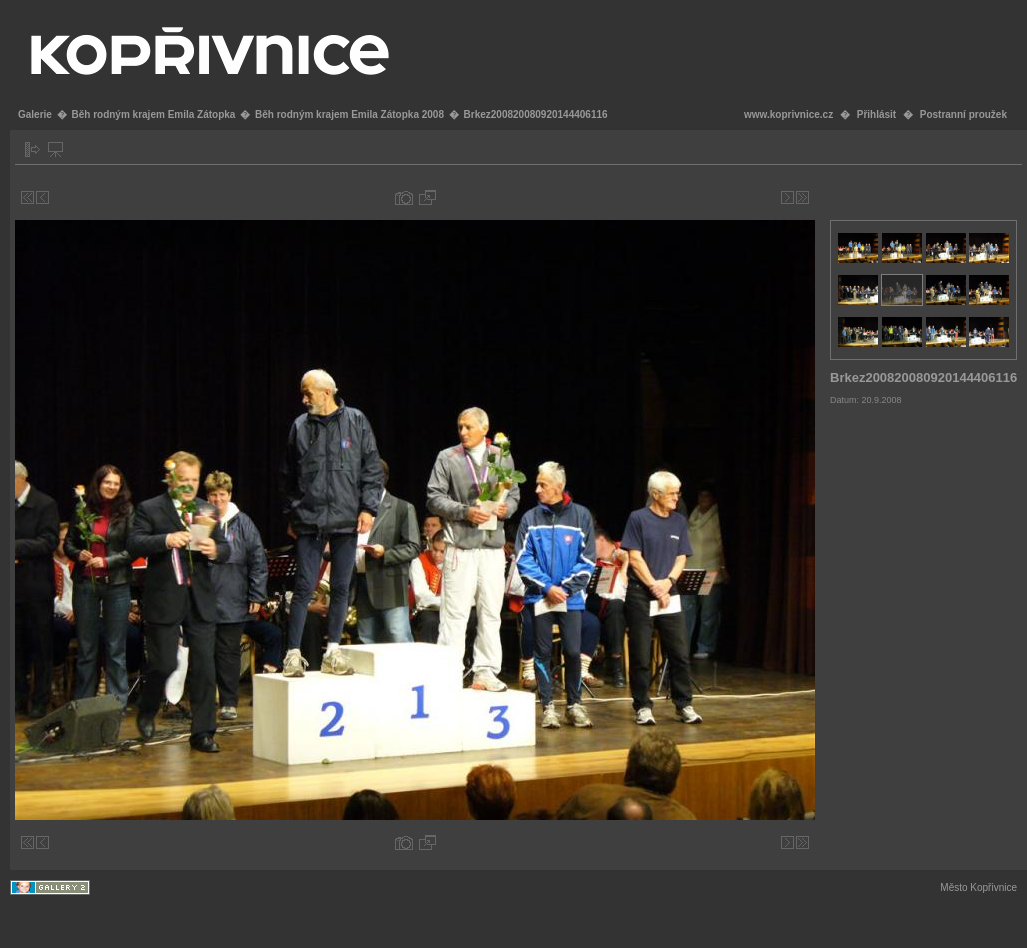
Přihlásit (876, 114)
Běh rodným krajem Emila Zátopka (153, 114)
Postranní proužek (963, 114)
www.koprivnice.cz (788, 114)
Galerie (35, 114)
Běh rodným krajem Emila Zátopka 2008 (349, 114)
